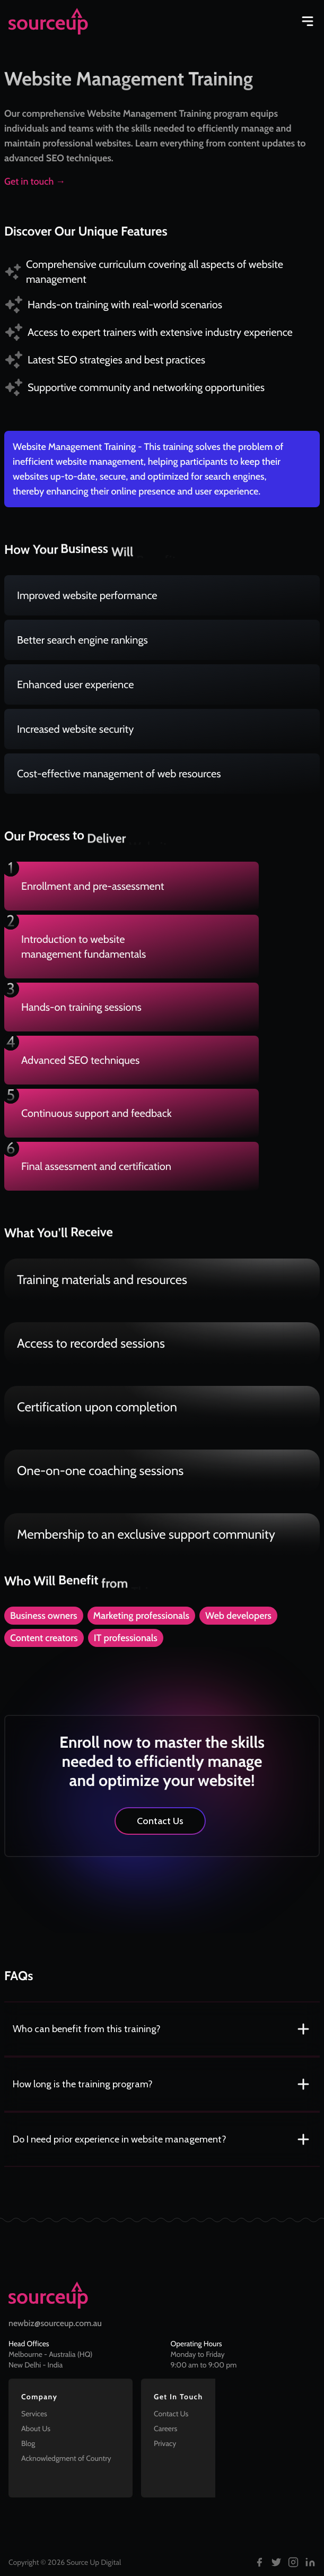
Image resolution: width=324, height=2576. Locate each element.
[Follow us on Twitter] (276, 2562)
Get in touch (34, 181)
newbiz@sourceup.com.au (55, 2323)
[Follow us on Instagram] (293, 2562)
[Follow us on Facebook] (259, 2562)
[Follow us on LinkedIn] (310, 2562)
